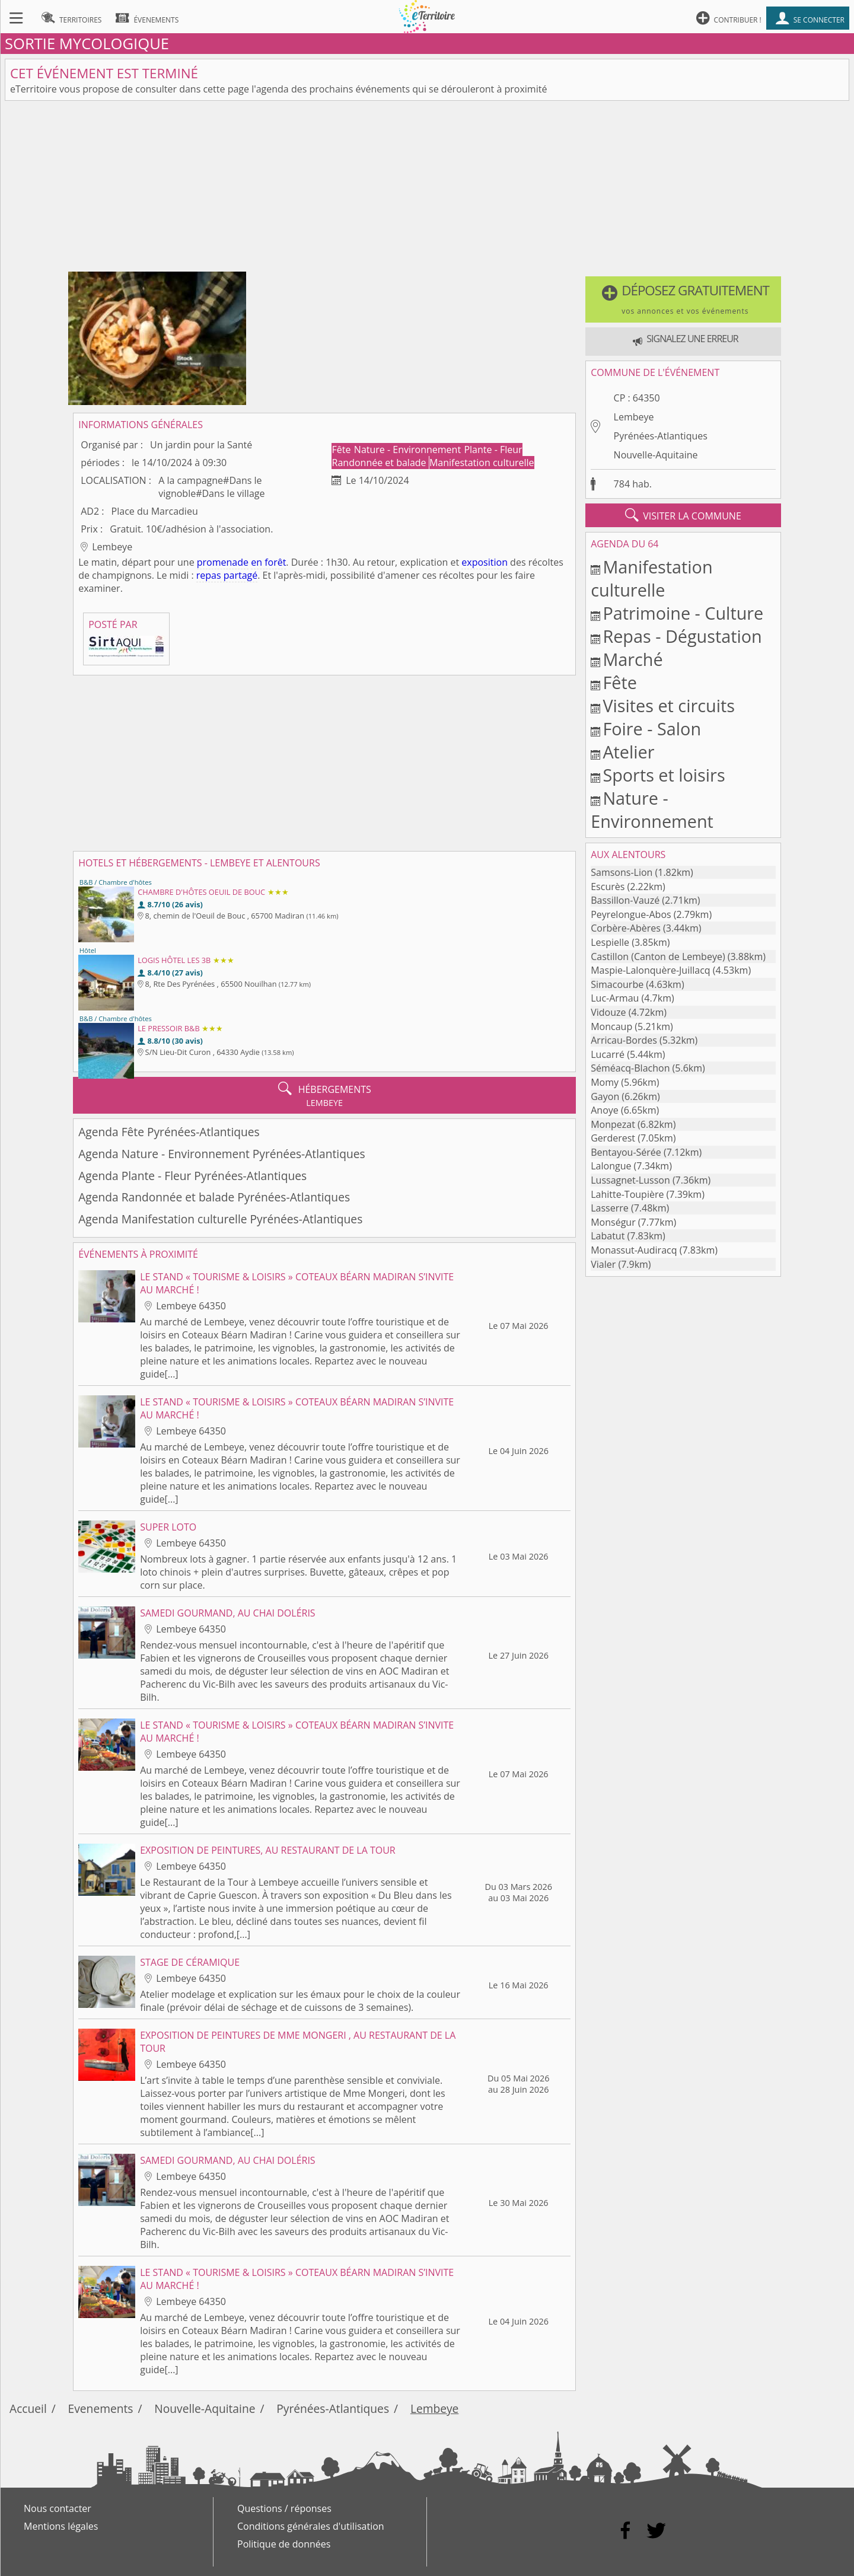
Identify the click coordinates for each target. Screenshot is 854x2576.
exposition (484, 562)
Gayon (605, 1096)
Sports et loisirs (664, 774)
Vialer (603, 1264)
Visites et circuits (669, 705)
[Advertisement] (427, 189)
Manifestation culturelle (481, 462)
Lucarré (607, 1054)
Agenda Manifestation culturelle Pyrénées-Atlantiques (220, 1219)
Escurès (607, 886)
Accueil (28, 2408)
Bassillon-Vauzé (625, 900)
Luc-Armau (615, 998)
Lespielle (610, 942)
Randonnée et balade (380, 462)
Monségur (613, 1222)
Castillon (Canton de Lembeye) (658, 956)
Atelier (628, 751)
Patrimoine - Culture (683, 612)
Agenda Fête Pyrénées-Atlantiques (169, 1132)
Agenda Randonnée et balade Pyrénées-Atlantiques (214, 1197)
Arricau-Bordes (624, 1040)
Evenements (100, 2408)
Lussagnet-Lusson (630, 1180)
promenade (222, 562)
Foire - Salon (652, 728)
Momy (605, 1082)
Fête (342, 449)
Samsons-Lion (621, 872)
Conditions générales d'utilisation (310, 2526)
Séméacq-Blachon (630, 1068)
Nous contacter (57, 2508)
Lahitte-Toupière (627, 1194)
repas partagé (226, 575)
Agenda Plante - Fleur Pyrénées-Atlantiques (192, 1176)
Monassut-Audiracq (634, 1250)
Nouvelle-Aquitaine (656, 454)
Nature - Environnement (408, 449)
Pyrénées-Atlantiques (661, 435)
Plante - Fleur (493, 449)
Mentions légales (61, 2526)
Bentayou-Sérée (626, 1152)
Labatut (607, 1235)
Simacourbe (617, 984)
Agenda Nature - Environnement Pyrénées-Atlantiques (221, 1154)
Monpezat (613, 1124)
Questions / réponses (284, 2508)
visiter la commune (683, 515)
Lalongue (611, 1165)
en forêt (268, 562)
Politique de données (283, 2544)
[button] (683, 299)
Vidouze (608, 1012)
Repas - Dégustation (682, 636)
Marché (632, 659)
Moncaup (611, 1026)
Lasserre (610, 1207)
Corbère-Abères (626, 928)
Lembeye (634, 416)
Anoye (605, 1110)
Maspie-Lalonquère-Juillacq (650, 970)
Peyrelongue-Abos (631, 914)
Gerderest (613, 1137)
